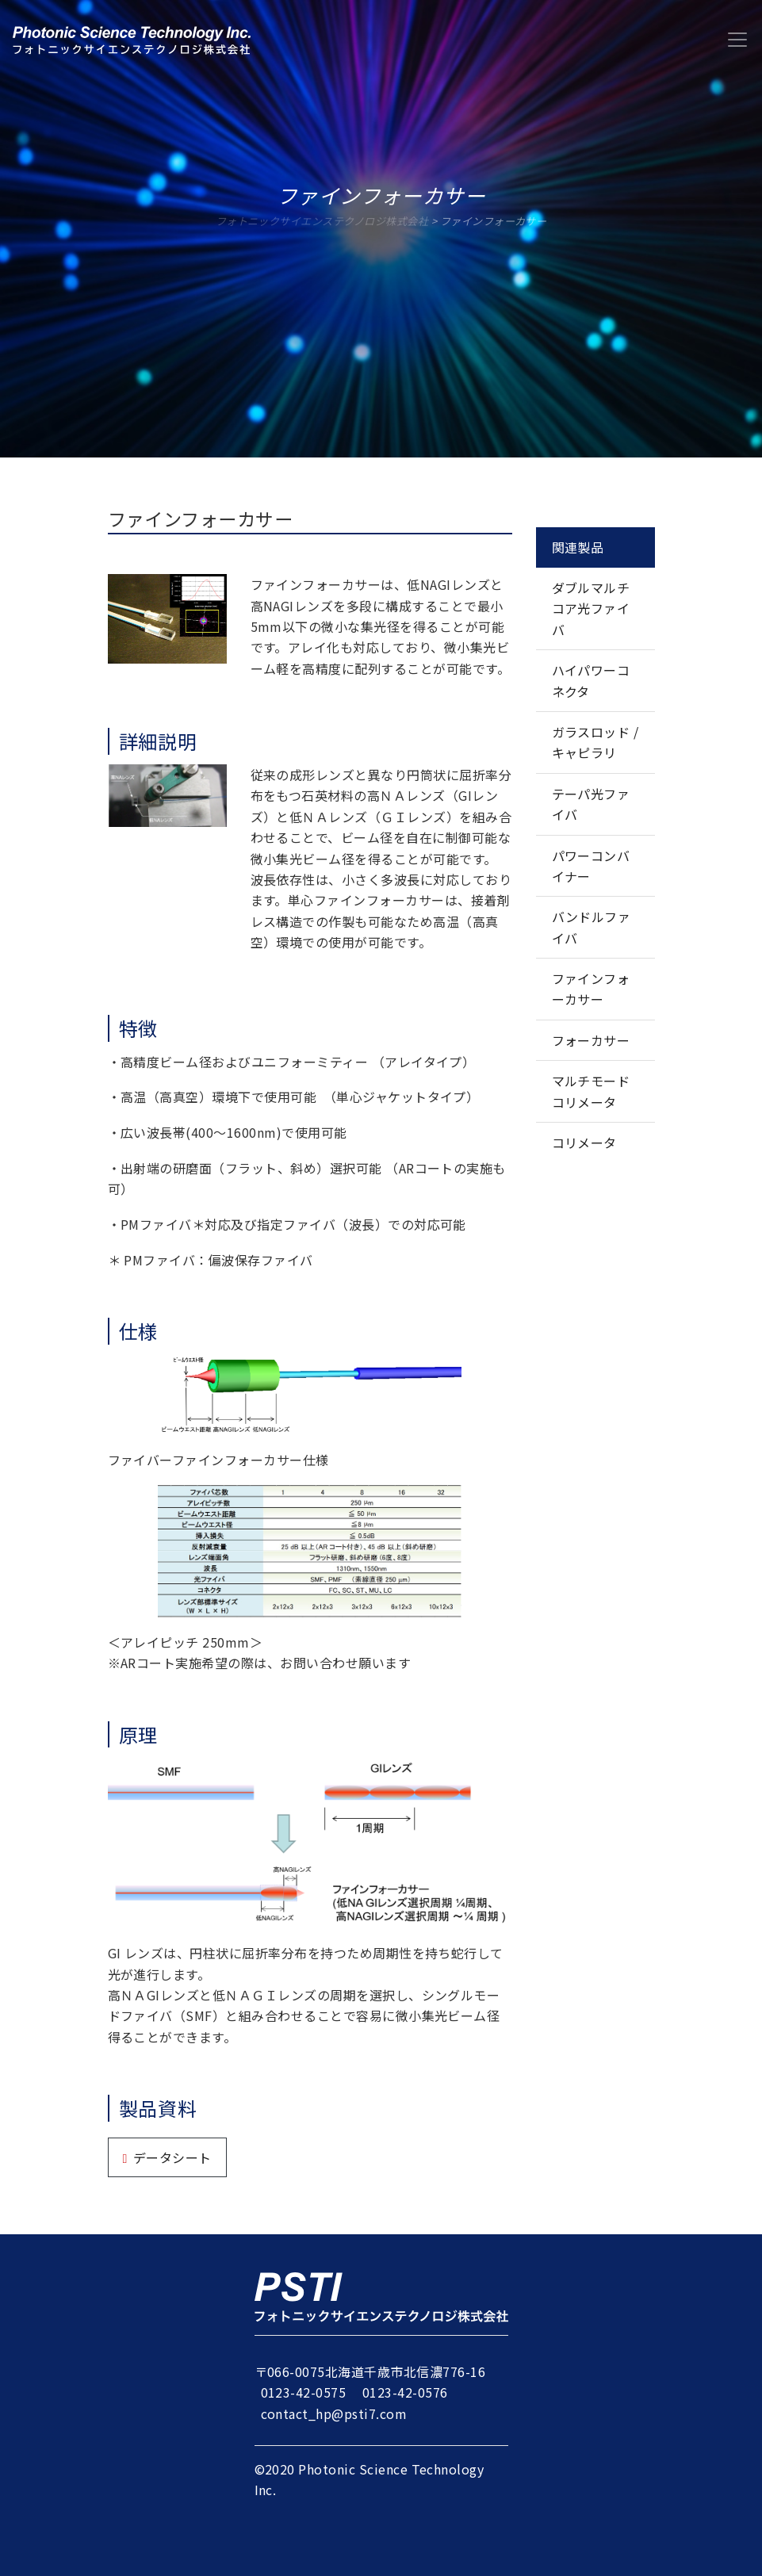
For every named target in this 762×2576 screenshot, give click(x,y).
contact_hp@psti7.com (334, 2413)
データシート (172, 2157)
